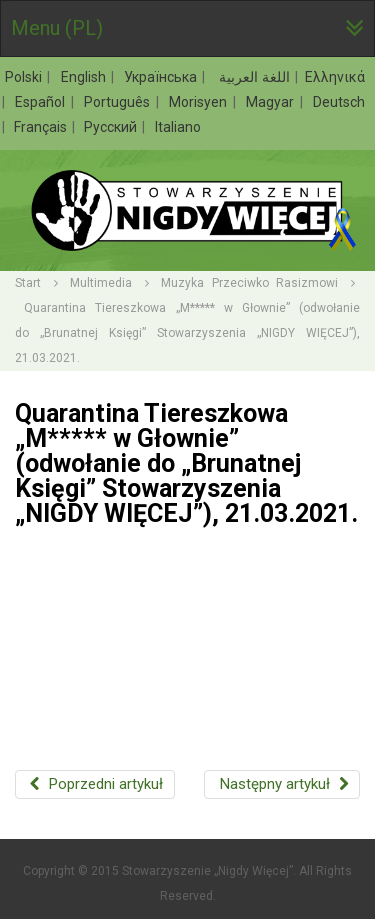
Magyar (272, 102)
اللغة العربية (253, 77)
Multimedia (101, 283)
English (85, 77)
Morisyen (200, 102)
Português (119, 102)
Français (42, 127)
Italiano (178, 127)
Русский (112, 127)
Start (28, 283)
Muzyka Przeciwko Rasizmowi (249, 283)
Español (42, 102)
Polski (25, 77)
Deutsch (339, 102)
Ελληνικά (335, 77)
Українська (162, 77)
